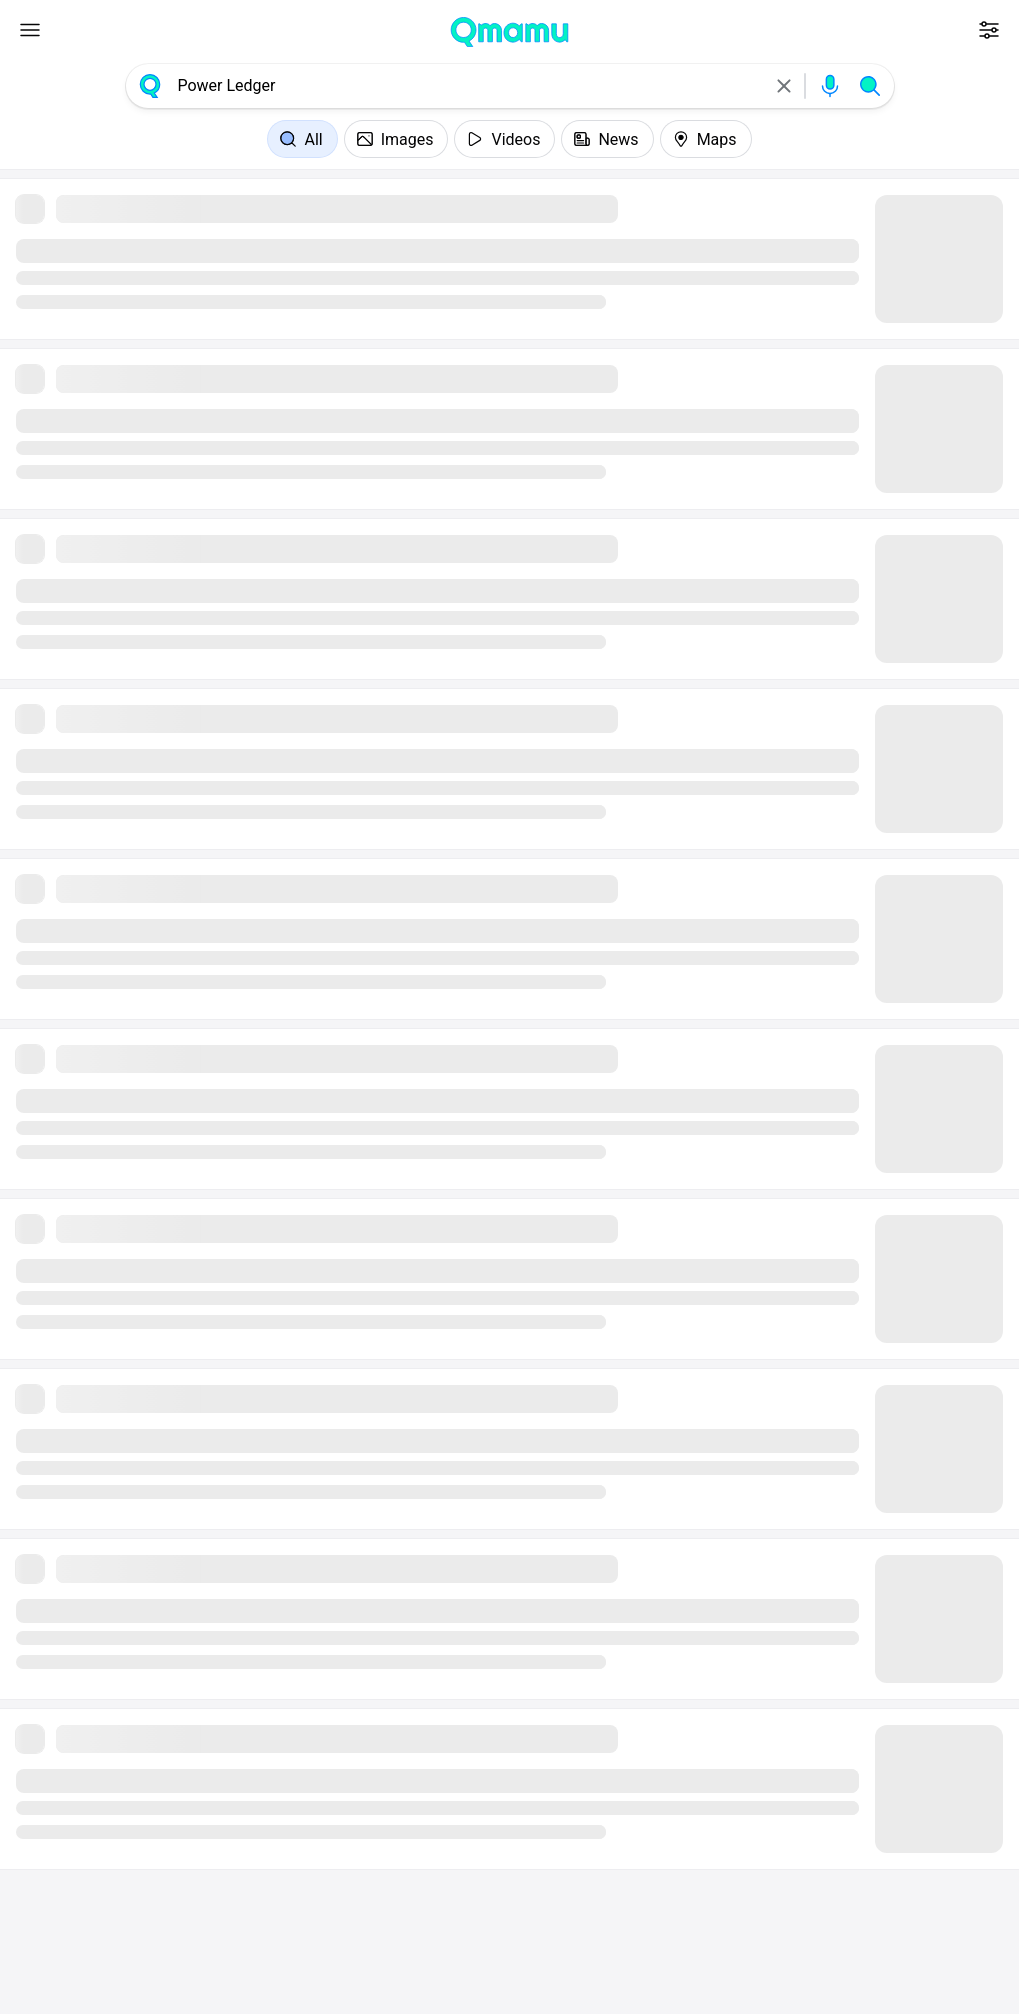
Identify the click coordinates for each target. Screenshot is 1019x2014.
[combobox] (467, 86)
